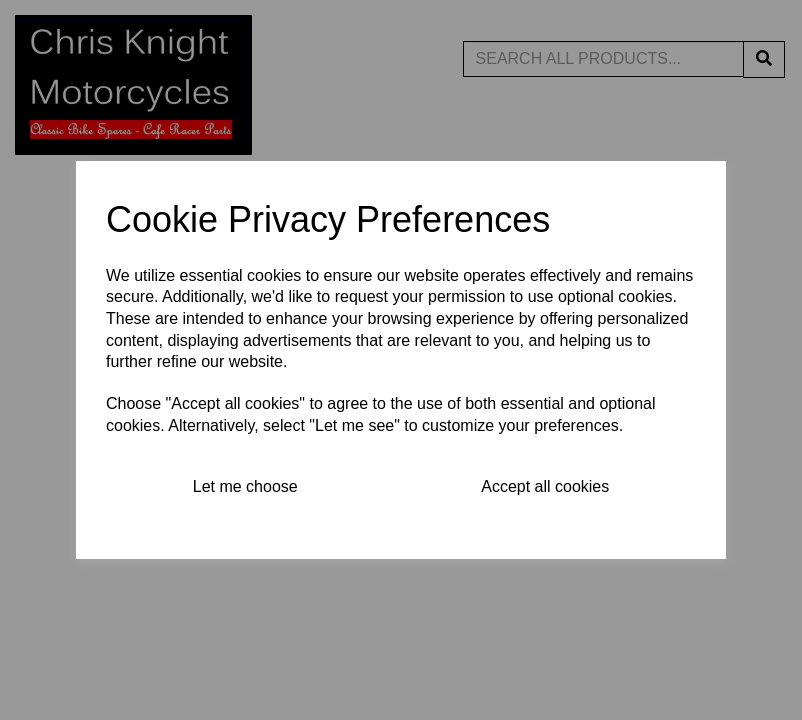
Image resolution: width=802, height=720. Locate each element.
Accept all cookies (545, 486)
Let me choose (245, 486)
